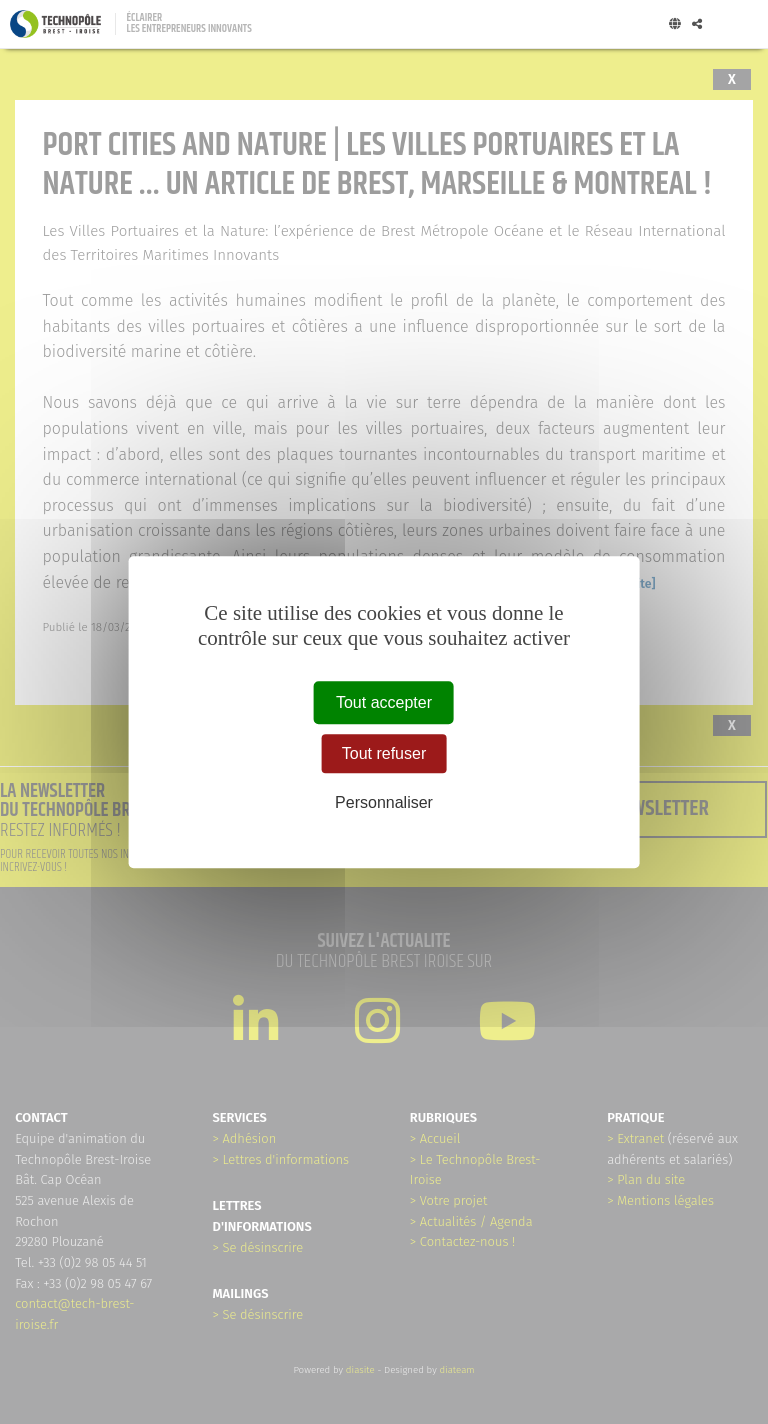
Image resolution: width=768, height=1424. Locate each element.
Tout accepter (384, 702)
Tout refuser (384, 753)
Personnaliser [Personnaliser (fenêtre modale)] (384, 803)
